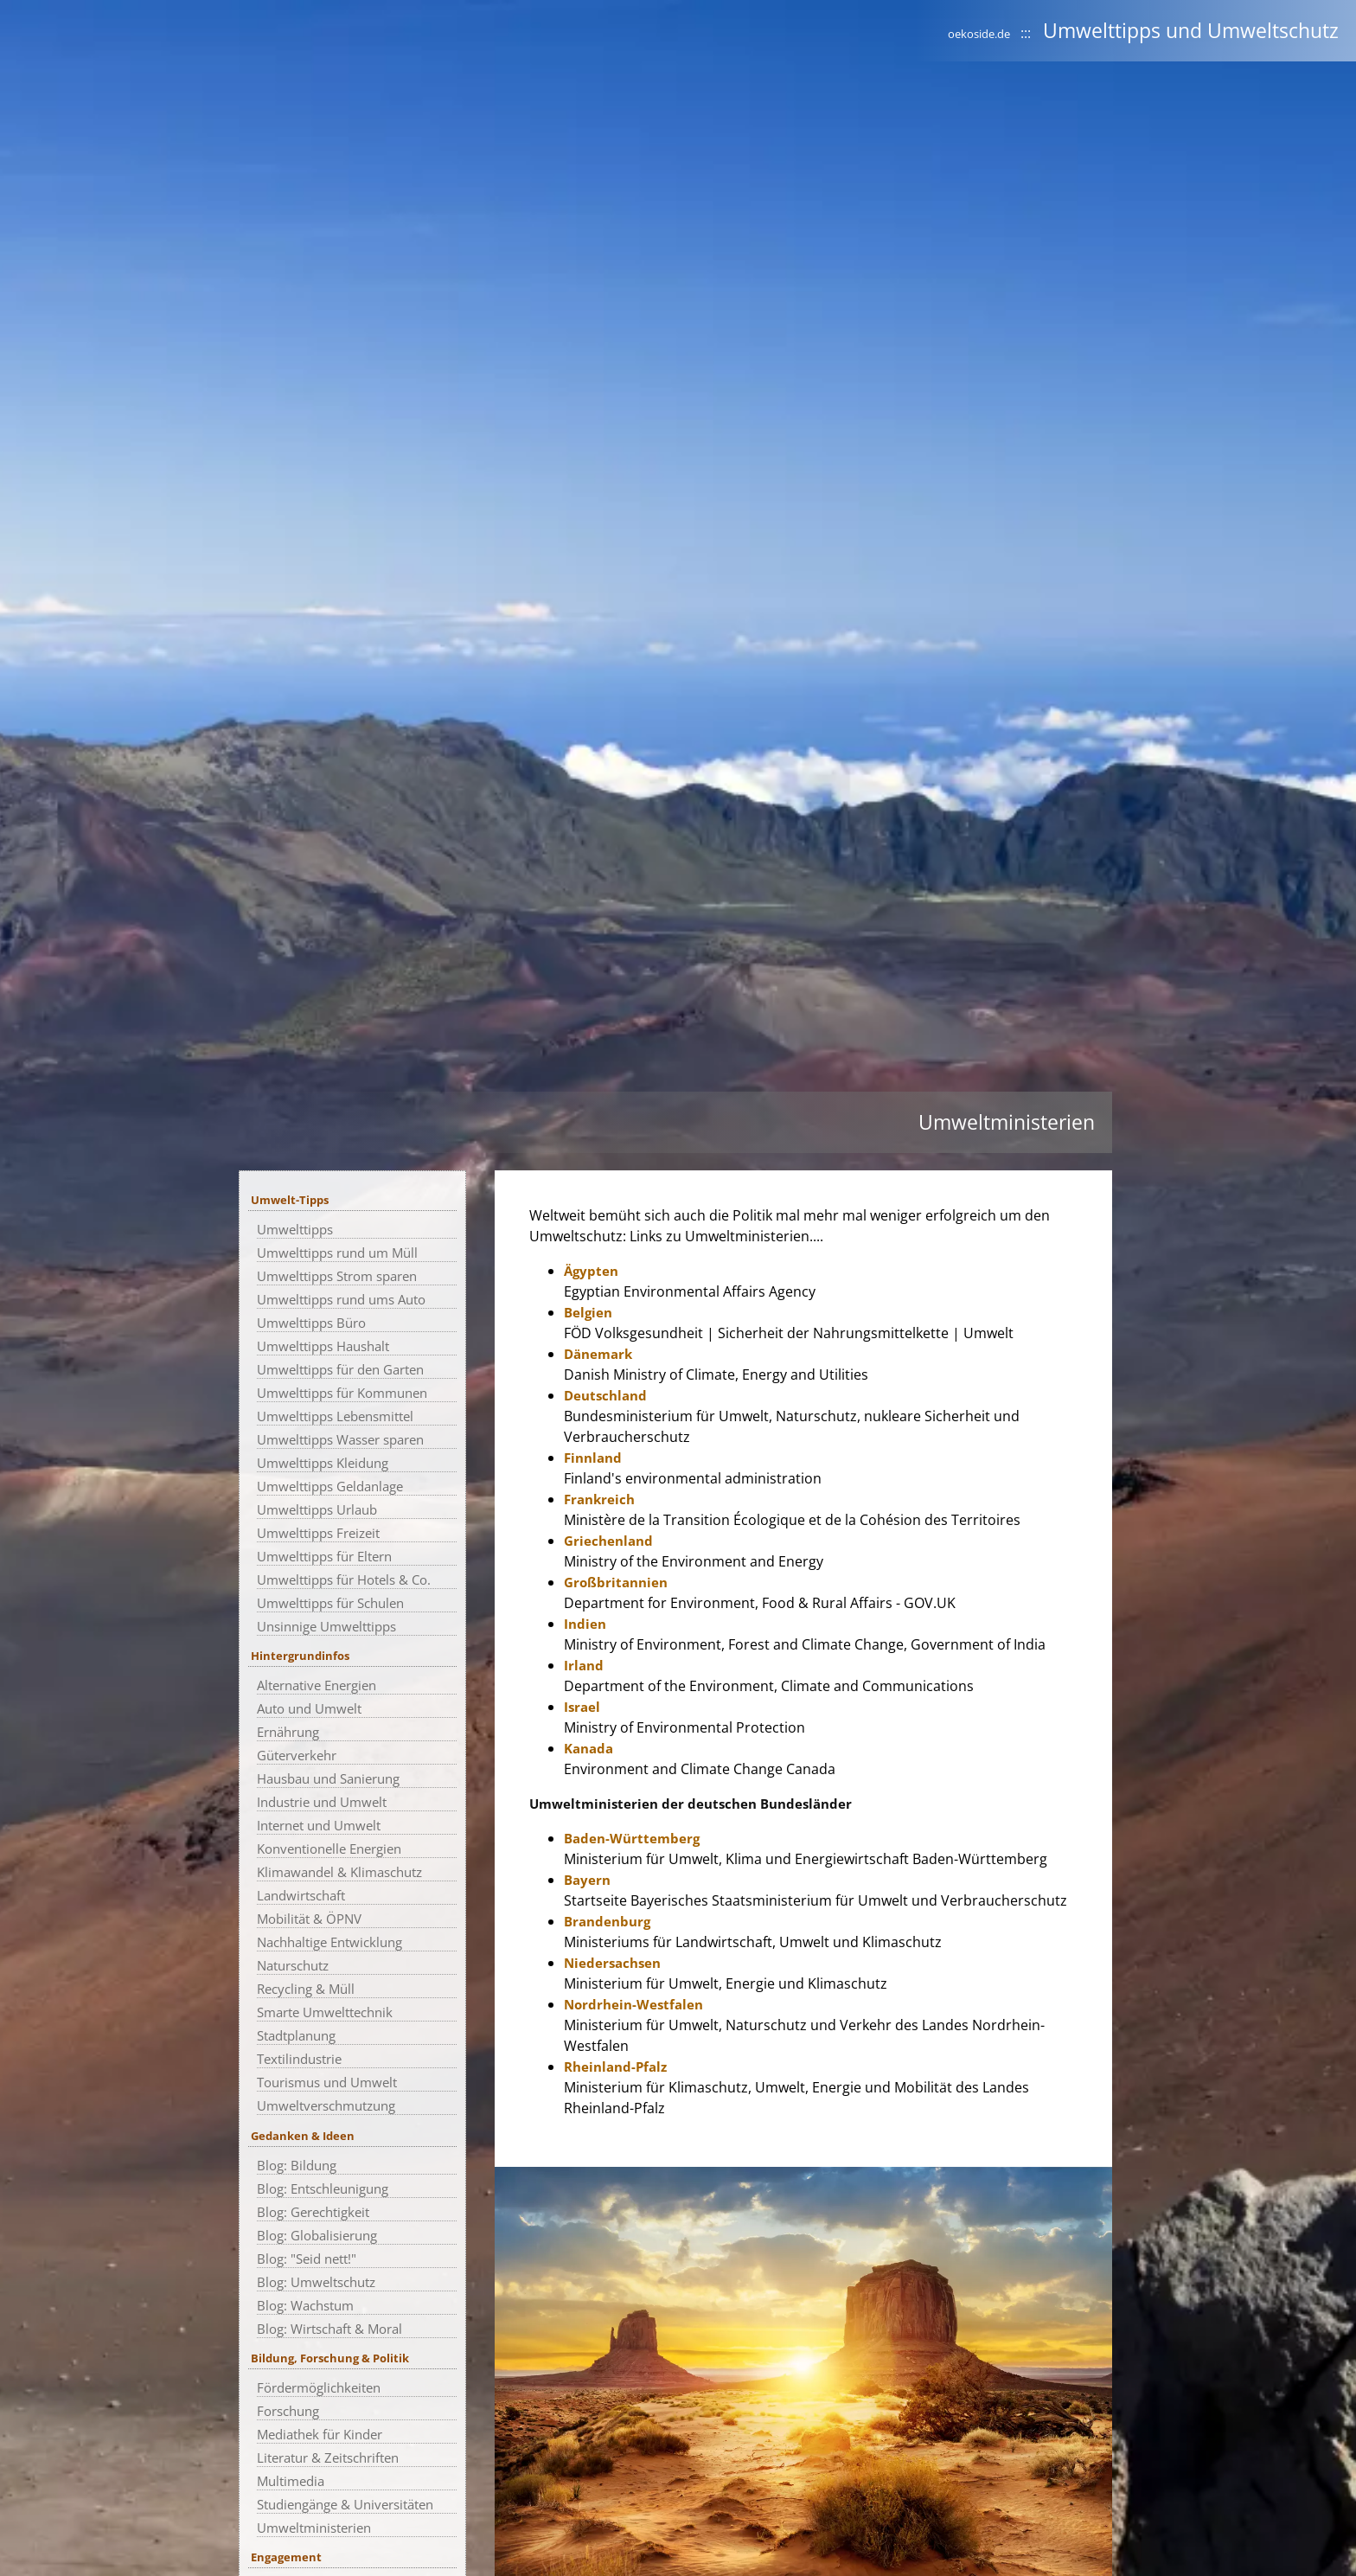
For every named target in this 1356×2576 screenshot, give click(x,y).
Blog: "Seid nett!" (306, 2258)
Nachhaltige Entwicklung (329, 1942)
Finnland (593, 1457)
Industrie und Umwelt (322, 1801)
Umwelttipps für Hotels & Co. (344, 1579)
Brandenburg (607, 1921)
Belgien (588, 1312)
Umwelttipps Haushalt (323, 1346)
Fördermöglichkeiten (319, 2387)
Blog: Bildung (296, 2165)
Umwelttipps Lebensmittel (335, 1416)
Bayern (587, 1879)
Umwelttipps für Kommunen (342, 1392)
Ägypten (591, 1270)
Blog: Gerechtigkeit (313, 2211)
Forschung (288, 2410)
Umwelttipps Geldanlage (330, 1486)
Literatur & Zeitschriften (328, 2457)
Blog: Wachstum (305, 2305)
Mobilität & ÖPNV (309, 1918)
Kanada (588, 1748)
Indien (585, 1623)
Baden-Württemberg (632, 1838)
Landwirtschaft (301, 1895)
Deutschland (605, 1395)
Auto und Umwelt (309, 1708)
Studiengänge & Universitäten (345, 2504)
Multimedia (290, 2480)
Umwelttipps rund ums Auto (341, 1299)
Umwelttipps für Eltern (324, 1556)
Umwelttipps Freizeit (318, 1532)
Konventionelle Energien (329, 1848)
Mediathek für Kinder (319, 2434)
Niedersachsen (612, 1962)
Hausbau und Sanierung (328, 1778)
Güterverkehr (296, 1755)
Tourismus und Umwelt (327, 2082)
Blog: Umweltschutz (316, 2282)
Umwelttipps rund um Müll (337, 1252)
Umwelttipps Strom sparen (337, 1276)
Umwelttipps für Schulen (330, 1603)
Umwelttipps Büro (311, 1322)
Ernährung (288, 1731)
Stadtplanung (296, 2035)
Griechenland (608, 1540)
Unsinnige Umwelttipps (326, 1626)
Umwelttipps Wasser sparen (340, 1439)
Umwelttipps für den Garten (340, 1369)
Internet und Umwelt (319, 1825)
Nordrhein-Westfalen (633, 2004)
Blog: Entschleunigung (322, 2188)
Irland (584, 1665)
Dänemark (598, 1353)
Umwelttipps (295, 1229)
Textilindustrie (299, 2058)
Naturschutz (293, 1965)
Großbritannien (616, 1582)
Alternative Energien (316, 1685)
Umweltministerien (314, 2527)
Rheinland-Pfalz (615, 2066)
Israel (582, 1706)
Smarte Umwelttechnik (325, 2012)
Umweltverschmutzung (326, 2105)
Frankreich (599, 1499)
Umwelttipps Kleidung (322, 1462)
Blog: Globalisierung (317, 2235)
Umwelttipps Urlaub (317, 1509)
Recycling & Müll (306, 1988)
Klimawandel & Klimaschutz (339, 1872)
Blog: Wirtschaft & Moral (329, 2328)
